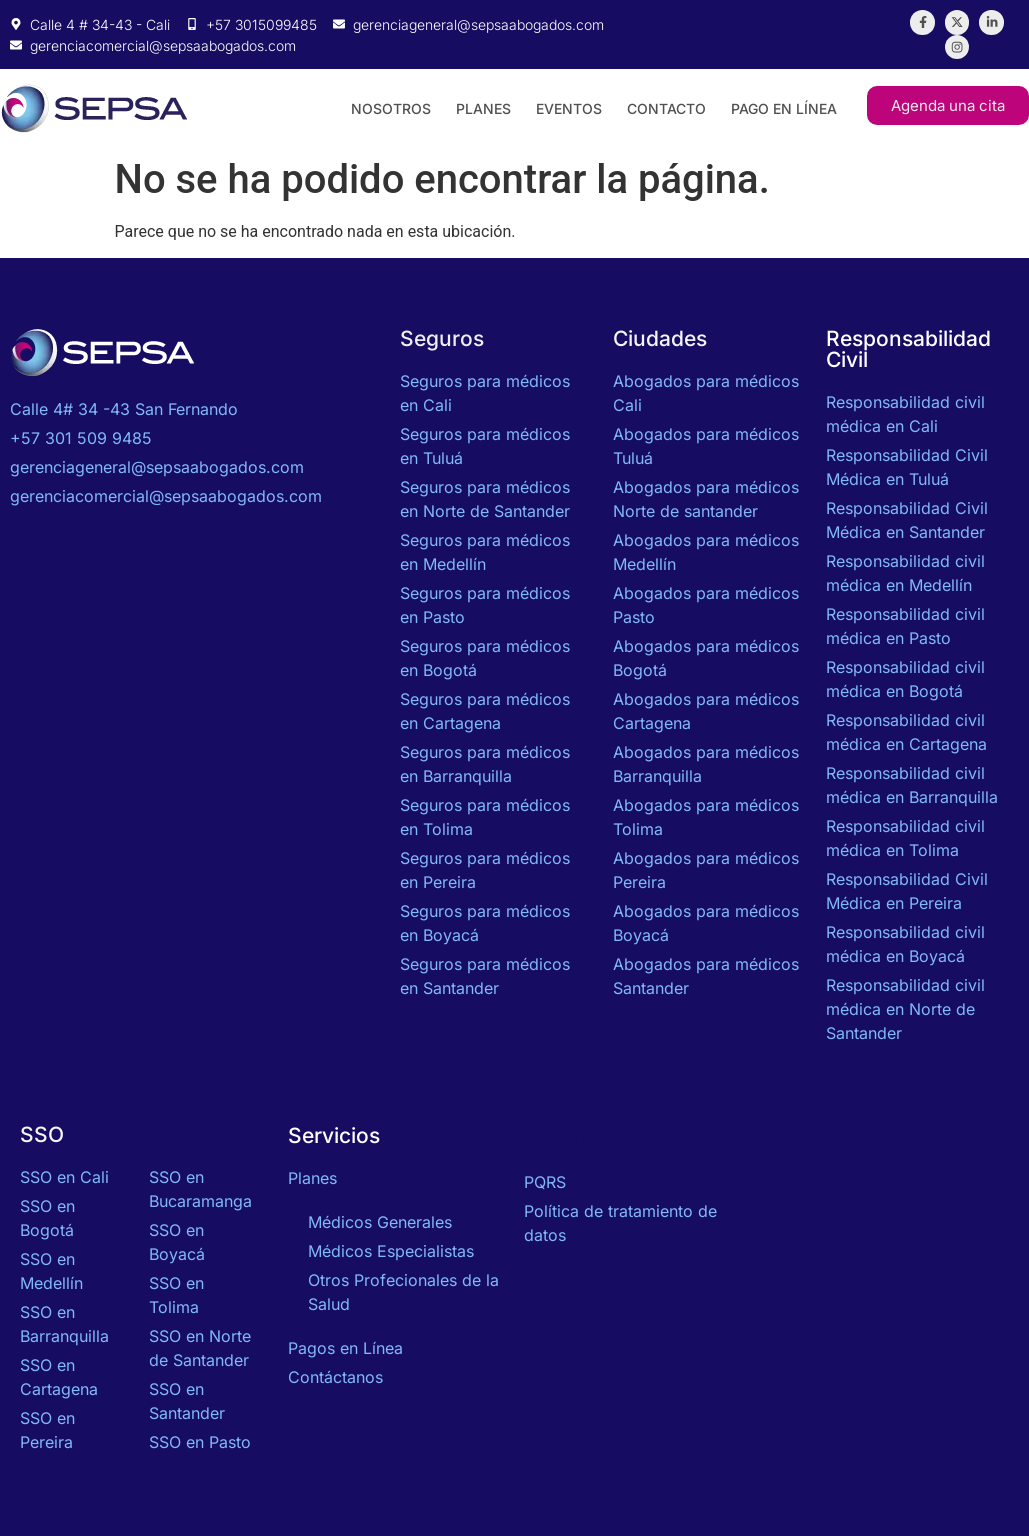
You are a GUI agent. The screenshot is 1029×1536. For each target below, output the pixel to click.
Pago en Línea (784, 107)
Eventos (569, 107)
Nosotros (391, 107)
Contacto (666, 107)
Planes (483, 107)
